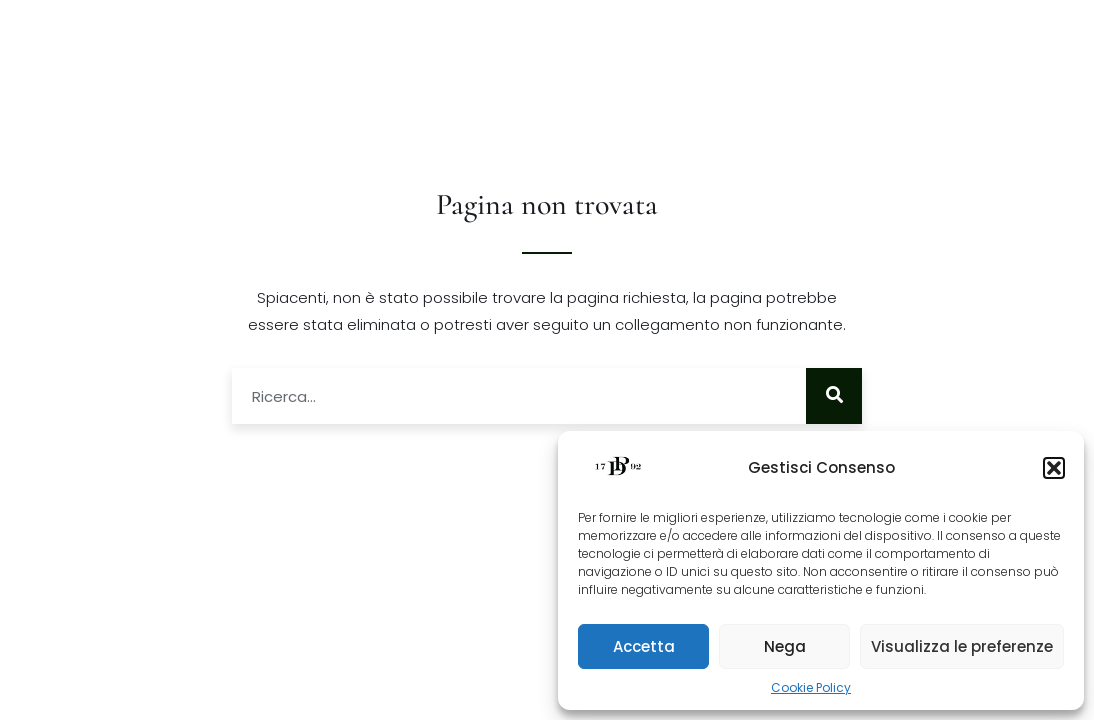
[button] (1054, 468)
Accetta (644, 646)
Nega (785, 646)
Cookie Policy (811, 687)
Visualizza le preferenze (962, 646)
